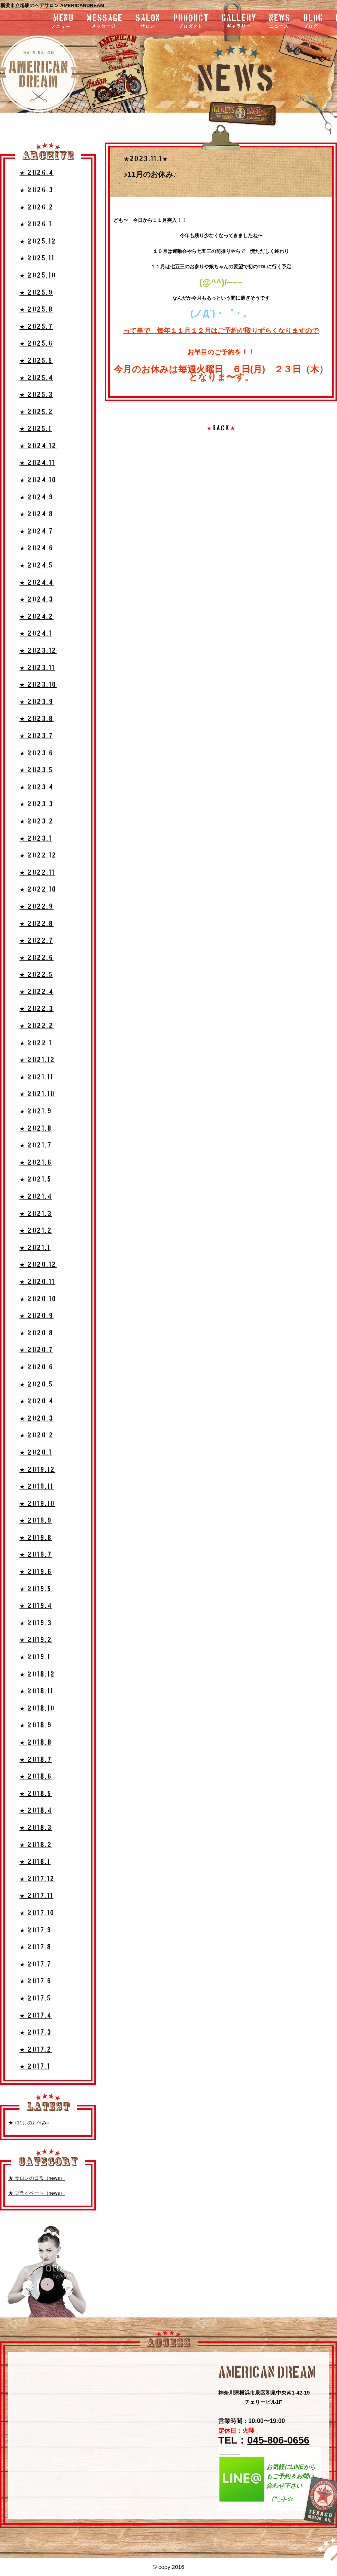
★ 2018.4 (35, 1811)
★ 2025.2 (36, 412)
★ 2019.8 (35, 1538)
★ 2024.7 (36, 531)
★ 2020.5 (36, 1384)
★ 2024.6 (36, 548)
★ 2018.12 (37, 1674)
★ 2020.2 (36, 1435)
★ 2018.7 (35, 1760)
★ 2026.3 (36, 190)
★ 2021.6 (35, 1162)
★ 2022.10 (38, 889)
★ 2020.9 (36, 1316)
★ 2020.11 (37, 1282)
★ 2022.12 (38, 855)
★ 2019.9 (35, 1521)
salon (148, 22)
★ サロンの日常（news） (36, 2178)
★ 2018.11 (36, 1691)
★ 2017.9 (35, 1930)
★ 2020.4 (36, 1401)
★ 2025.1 (35, 429)
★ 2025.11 (37, 258)
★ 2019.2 (35, 1640)
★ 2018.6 (35, 1776)
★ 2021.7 (35, 1145)
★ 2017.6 (35, 1981)
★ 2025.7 (36, 327)
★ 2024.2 (36, 617)
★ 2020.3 (36, 1418)
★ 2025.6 (36, 343)
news (280, 22)
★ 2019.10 (37, 1504)
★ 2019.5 (35, 1589)
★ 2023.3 (36, 804)
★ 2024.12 (38, 446)
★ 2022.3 (36, 1009)
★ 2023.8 (36, 719)
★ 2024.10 (38, 480)
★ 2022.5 (36, 975)
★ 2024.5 (36, 565)
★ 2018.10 (37, 1708)
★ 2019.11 (36, 1486)
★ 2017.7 (35, 1964)
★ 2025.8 (36, 309)
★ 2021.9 (35, 1111)
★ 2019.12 (37, 1470)
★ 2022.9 (36, 907)
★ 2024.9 (36, 497)
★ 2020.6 (36, 1367)
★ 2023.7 (36, 736)
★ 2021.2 (35, 1231)
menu (43, 21)
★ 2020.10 (38, 1299)
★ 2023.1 (35, 838)
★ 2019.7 (35, 1555)
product (191, 22)
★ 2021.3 (35, 1214)
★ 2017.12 (37, 1879)
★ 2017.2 (35, 2050)
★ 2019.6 (35, 1572)
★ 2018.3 (35, 1828)
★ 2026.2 (36, 207)
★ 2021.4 (35, 1197)
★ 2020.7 (36, 1350)
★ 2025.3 (36, 395)
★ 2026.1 (35, 224)
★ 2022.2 (36, 1026)
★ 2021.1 (35, 1248)
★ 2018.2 (35, 1845)
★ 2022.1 (35, 1043)
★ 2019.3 (35, 1623)
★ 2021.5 (35, 1179)
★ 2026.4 (36, 173)
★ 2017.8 (35, 1947)
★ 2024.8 (36, 514)
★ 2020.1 (35, 1452)
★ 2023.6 (36, 753)
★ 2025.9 (36, 293)
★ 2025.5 (36, 361)
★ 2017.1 (34, 2066)
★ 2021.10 (37, 1094)
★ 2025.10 (38, 275)
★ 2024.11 (37, 463)
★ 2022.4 (36, 992)
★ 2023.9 (36, 702)
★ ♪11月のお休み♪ (28, 2123)
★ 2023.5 (36, 770)
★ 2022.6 (36, 958)
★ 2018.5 (35, 1794)
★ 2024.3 (36, 599)
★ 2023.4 (36, 787)
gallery (239, 22)
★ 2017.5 (35, 1998)
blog (313, 22)
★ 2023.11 (37, 668)
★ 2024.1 (35, 633)
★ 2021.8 (35, 1128)
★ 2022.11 (37, 873)
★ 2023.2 (36, 821)
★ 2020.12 (38, 1265)
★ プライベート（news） (36, 2193)
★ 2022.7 (36, 941)
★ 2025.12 (38, 241)
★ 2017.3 (35, 2032)
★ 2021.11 (36, 1077)
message (104, 22)
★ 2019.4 (35, 1606)
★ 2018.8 (35, 1742)
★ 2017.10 (37, 1913)
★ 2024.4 (36, 583)
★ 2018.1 (35, 1862)
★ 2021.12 (37, 1060)
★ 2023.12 (38, 651)
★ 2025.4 (36, 378)
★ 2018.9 (35, 1725)
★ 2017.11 (36, 1896)
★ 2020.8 (36, 1333)
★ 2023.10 (38, 685)
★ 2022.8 (36, 924)
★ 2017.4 (35, 2016)
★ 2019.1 (35, 1657)
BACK (221, 428)
